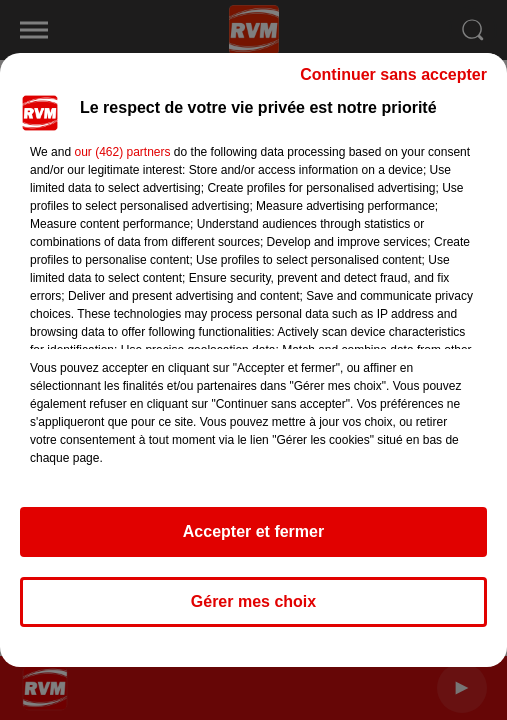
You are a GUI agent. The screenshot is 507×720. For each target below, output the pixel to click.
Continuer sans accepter (393, 74)
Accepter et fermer (253, 531)
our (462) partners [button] (122, 152)
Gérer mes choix (253, 601)
